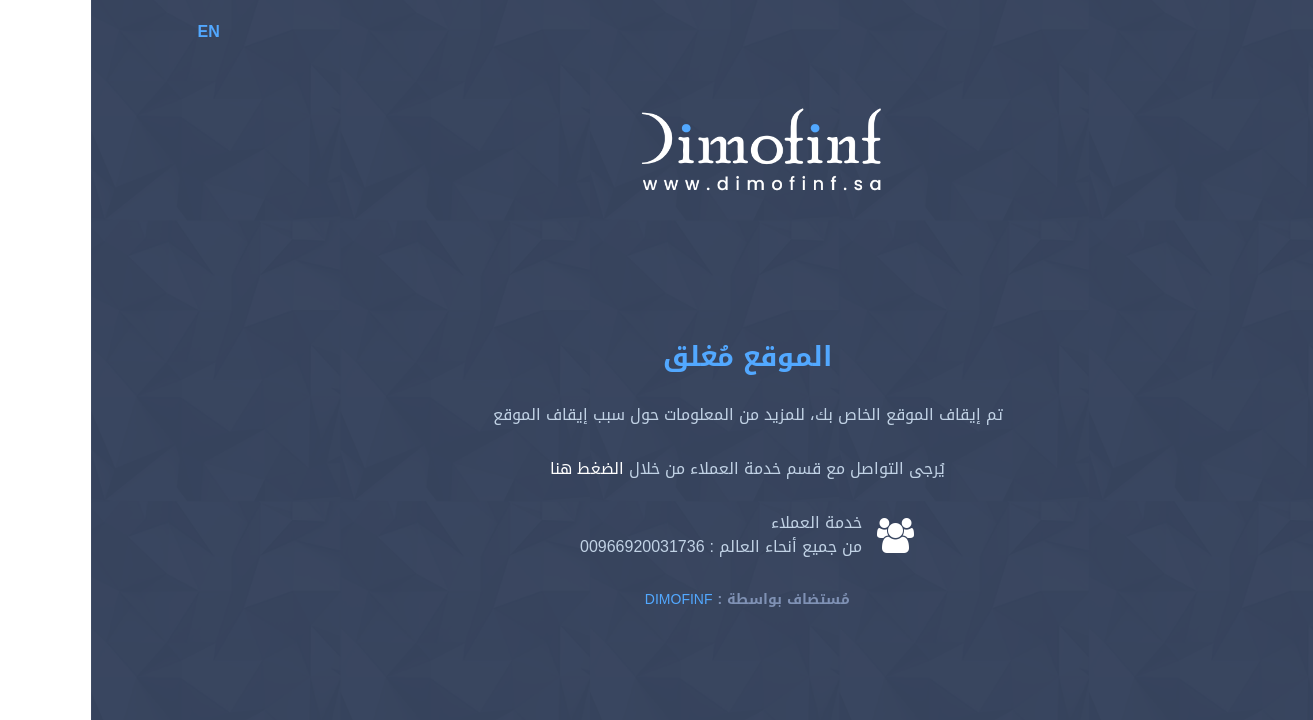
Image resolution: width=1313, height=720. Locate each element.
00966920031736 (551, 546)
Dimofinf (588, 599)
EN (118, 31)
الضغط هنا (496, 468)
